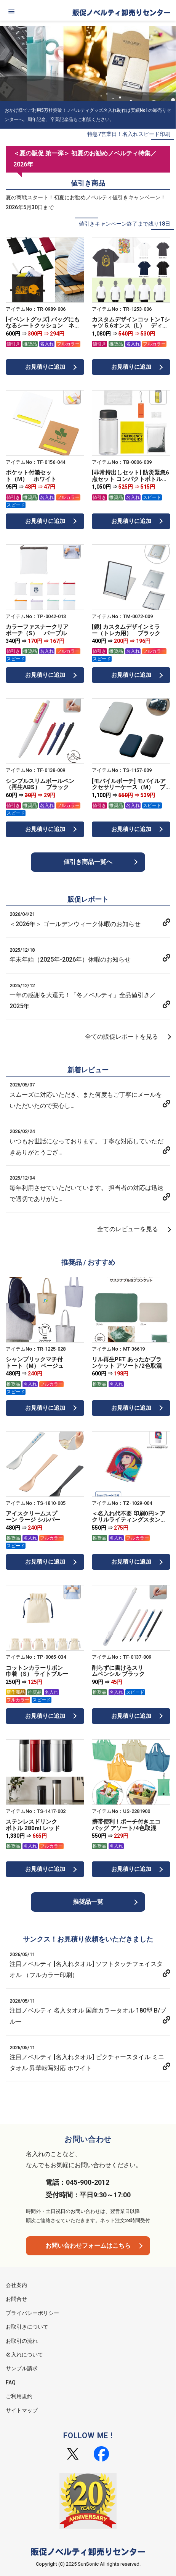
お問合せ (16, 2299)
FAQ (11, 2382)
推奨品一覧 (88, 1901)
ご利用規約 (19, 2396)
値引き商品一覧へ (88, 861)
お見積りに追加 (45, 366)
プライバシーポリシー (32, 2313)
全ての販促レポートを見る (121, 1036)
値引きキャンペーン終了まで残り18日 (124, 224)
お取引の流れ (22, 2341)
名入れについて (24, 2355)
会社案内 (16, 2285)
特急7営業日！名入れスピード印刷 (128, 134)
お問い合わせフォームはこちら (88, 2245)
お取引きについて (27, 2327)
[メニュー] (11, 11)
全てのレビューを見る (127, 1229)
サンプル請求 (22, 2368)
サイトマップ (22, 2410)
